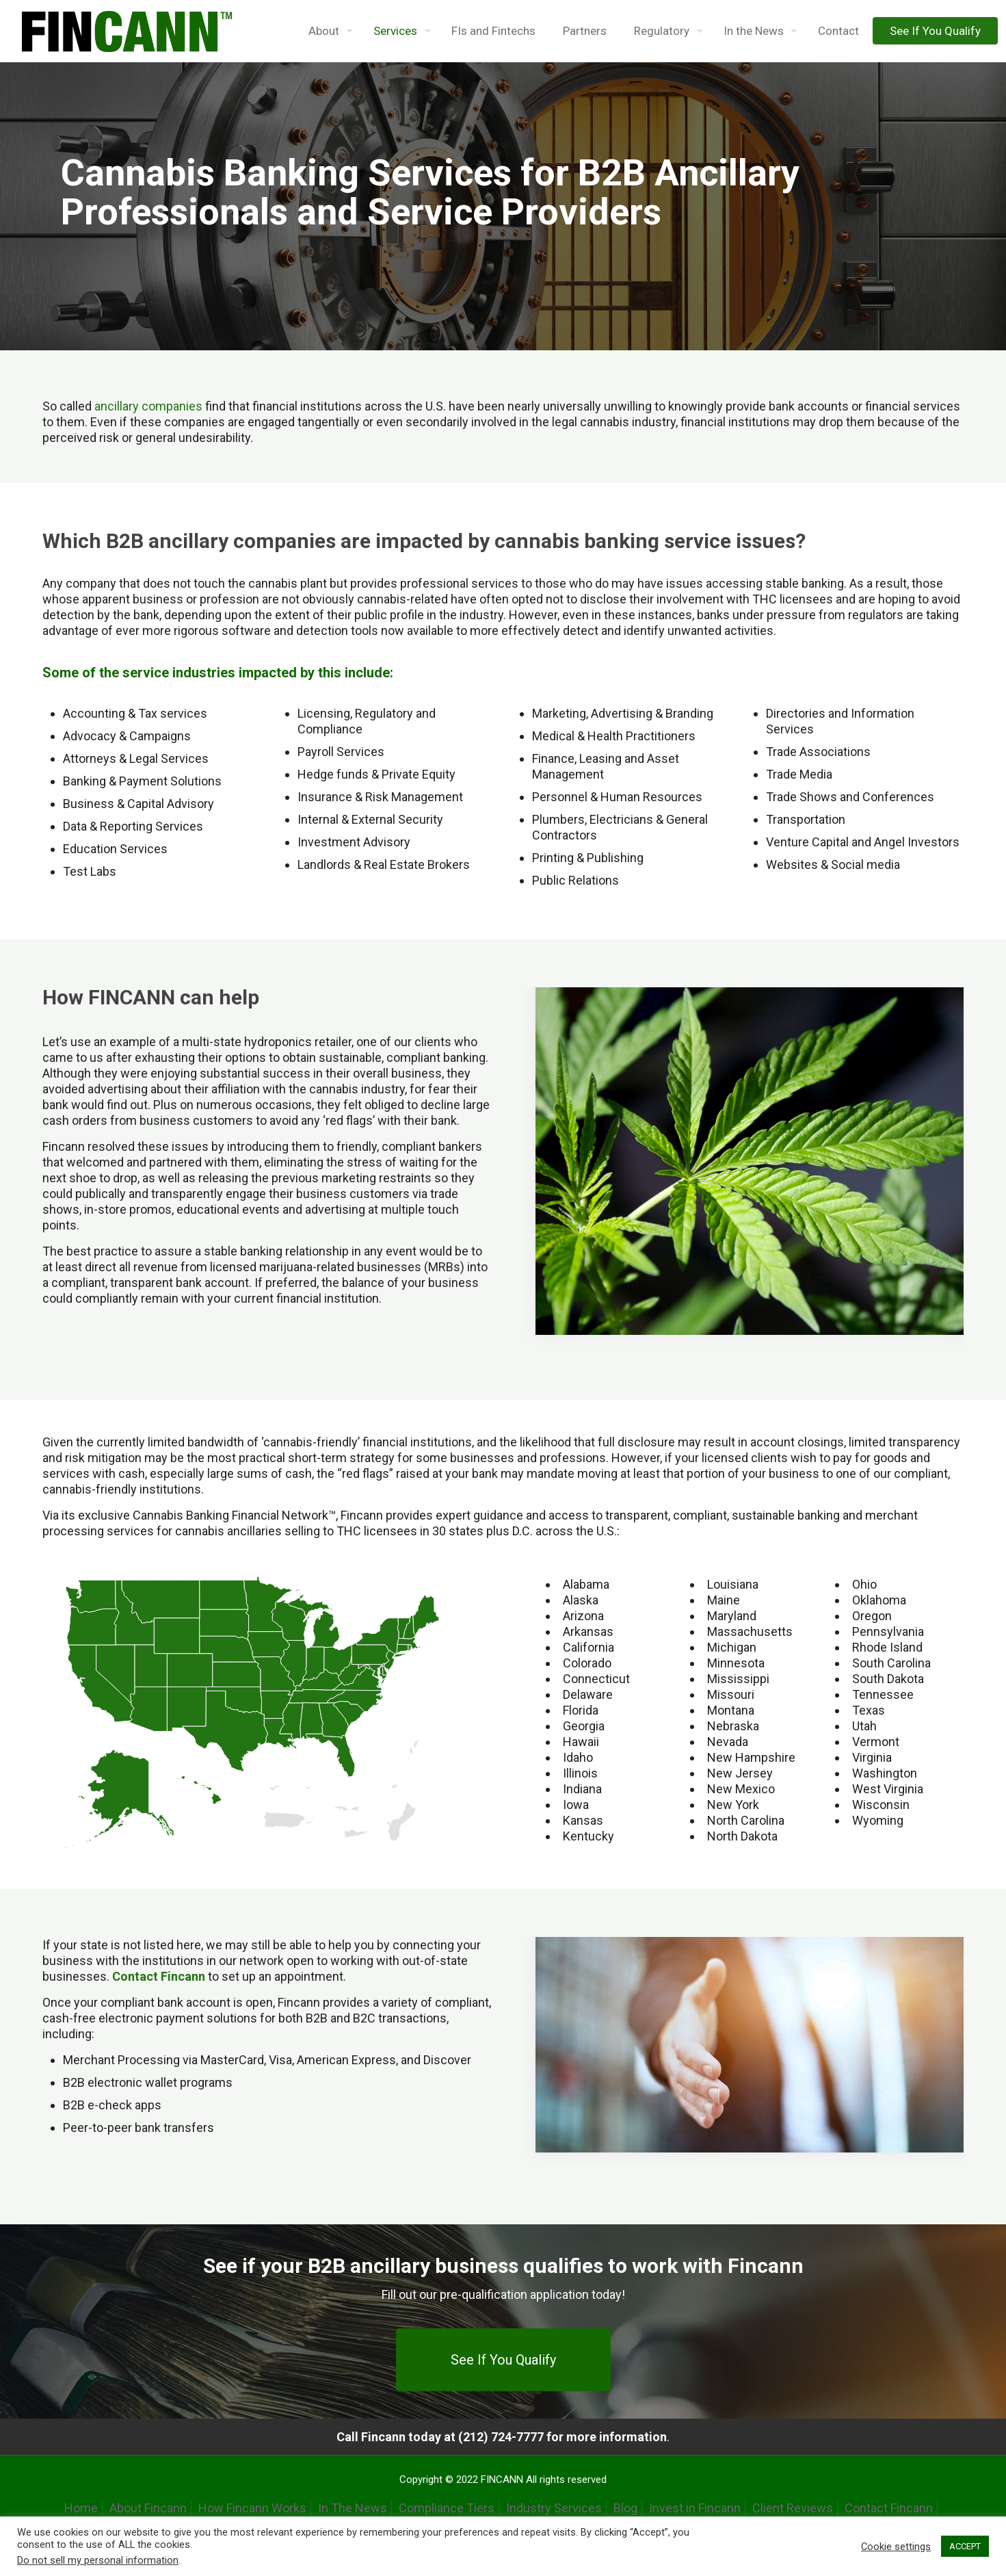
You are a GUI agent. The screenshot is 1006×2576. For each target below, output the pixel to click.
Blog (625, 2508)
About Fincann (148, 2508)
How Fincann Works (252, 2508)
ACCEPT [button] (965, 2546)
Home (81, 2508)
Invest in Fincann (695, 2508)
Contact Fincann (889, 2508)
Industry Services (554, 2508)
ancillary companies (148, 406)
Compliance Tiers (446, 2508)
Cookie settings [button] (896, 2546)
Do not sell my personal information (97, 2560)
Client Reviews (792, 2508)
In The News (352, 2508)
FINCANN (502, 2479)
